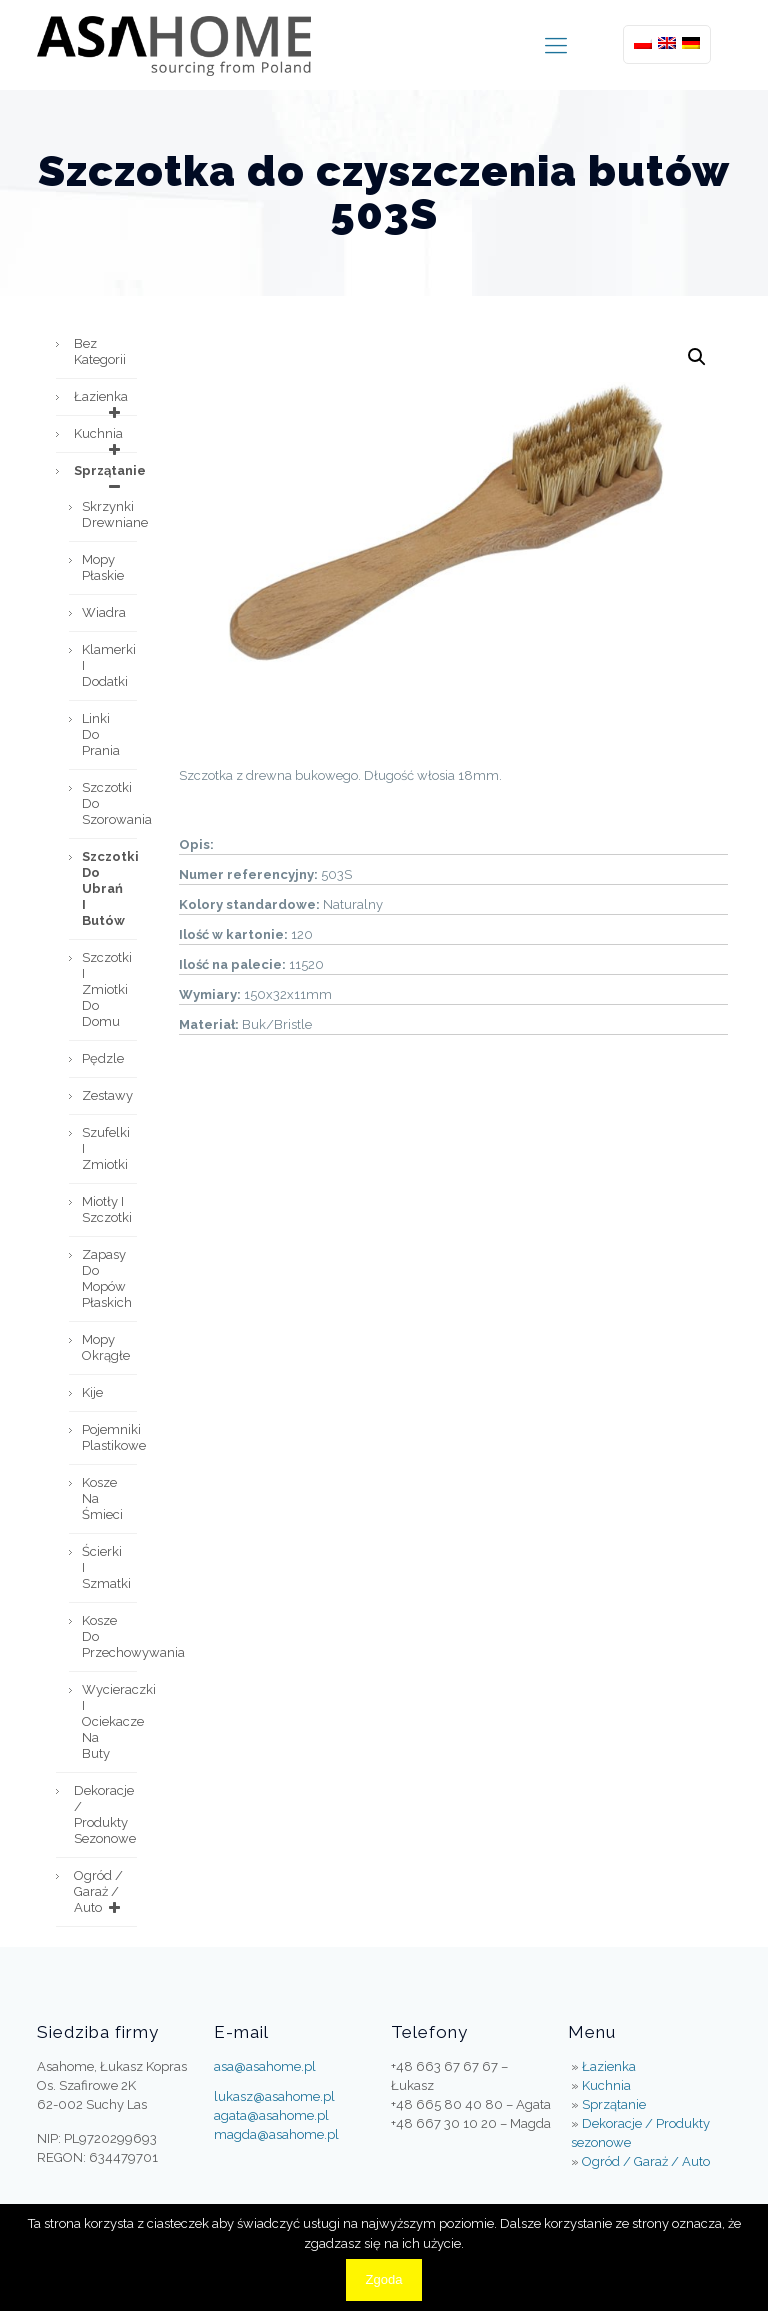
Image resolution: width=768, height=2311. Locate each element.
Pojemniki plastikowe (109, 1437)
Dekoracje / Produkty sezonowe (105, 1814)
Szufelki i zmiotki (106, 1148)
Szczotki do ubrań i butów (109, 888)
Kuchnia (100, 439)
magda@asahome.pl (276, 2134)
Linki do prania (101, 734)
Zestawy (107, 1095)
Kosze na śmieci (102, 1498)
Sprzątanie (105, 476)
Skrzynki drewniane (109, 514)
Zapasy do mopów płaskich (107, 1278)
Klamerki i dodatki (109, 665)
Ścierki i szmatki (106, 1567)
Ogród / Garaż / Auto (100, 1892)
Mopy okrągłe (106, 1347)
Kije (92, 1392)
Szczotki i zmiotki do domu (107, 989)
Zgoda (384, 2279)
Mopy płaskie (103, 567)
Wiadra (104, 612)
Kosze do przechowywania (109, 1636)
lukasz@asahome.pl (274, 2096)
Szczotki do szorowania (109, 803)
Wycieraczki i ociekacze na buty (109, 1721)
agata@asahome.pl (271, 2115)
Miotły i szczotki (107, 1209)
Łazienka (101, 402)
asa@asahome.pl (265, 2066)
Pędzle (103, 1058)
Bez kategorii (100, 351)
